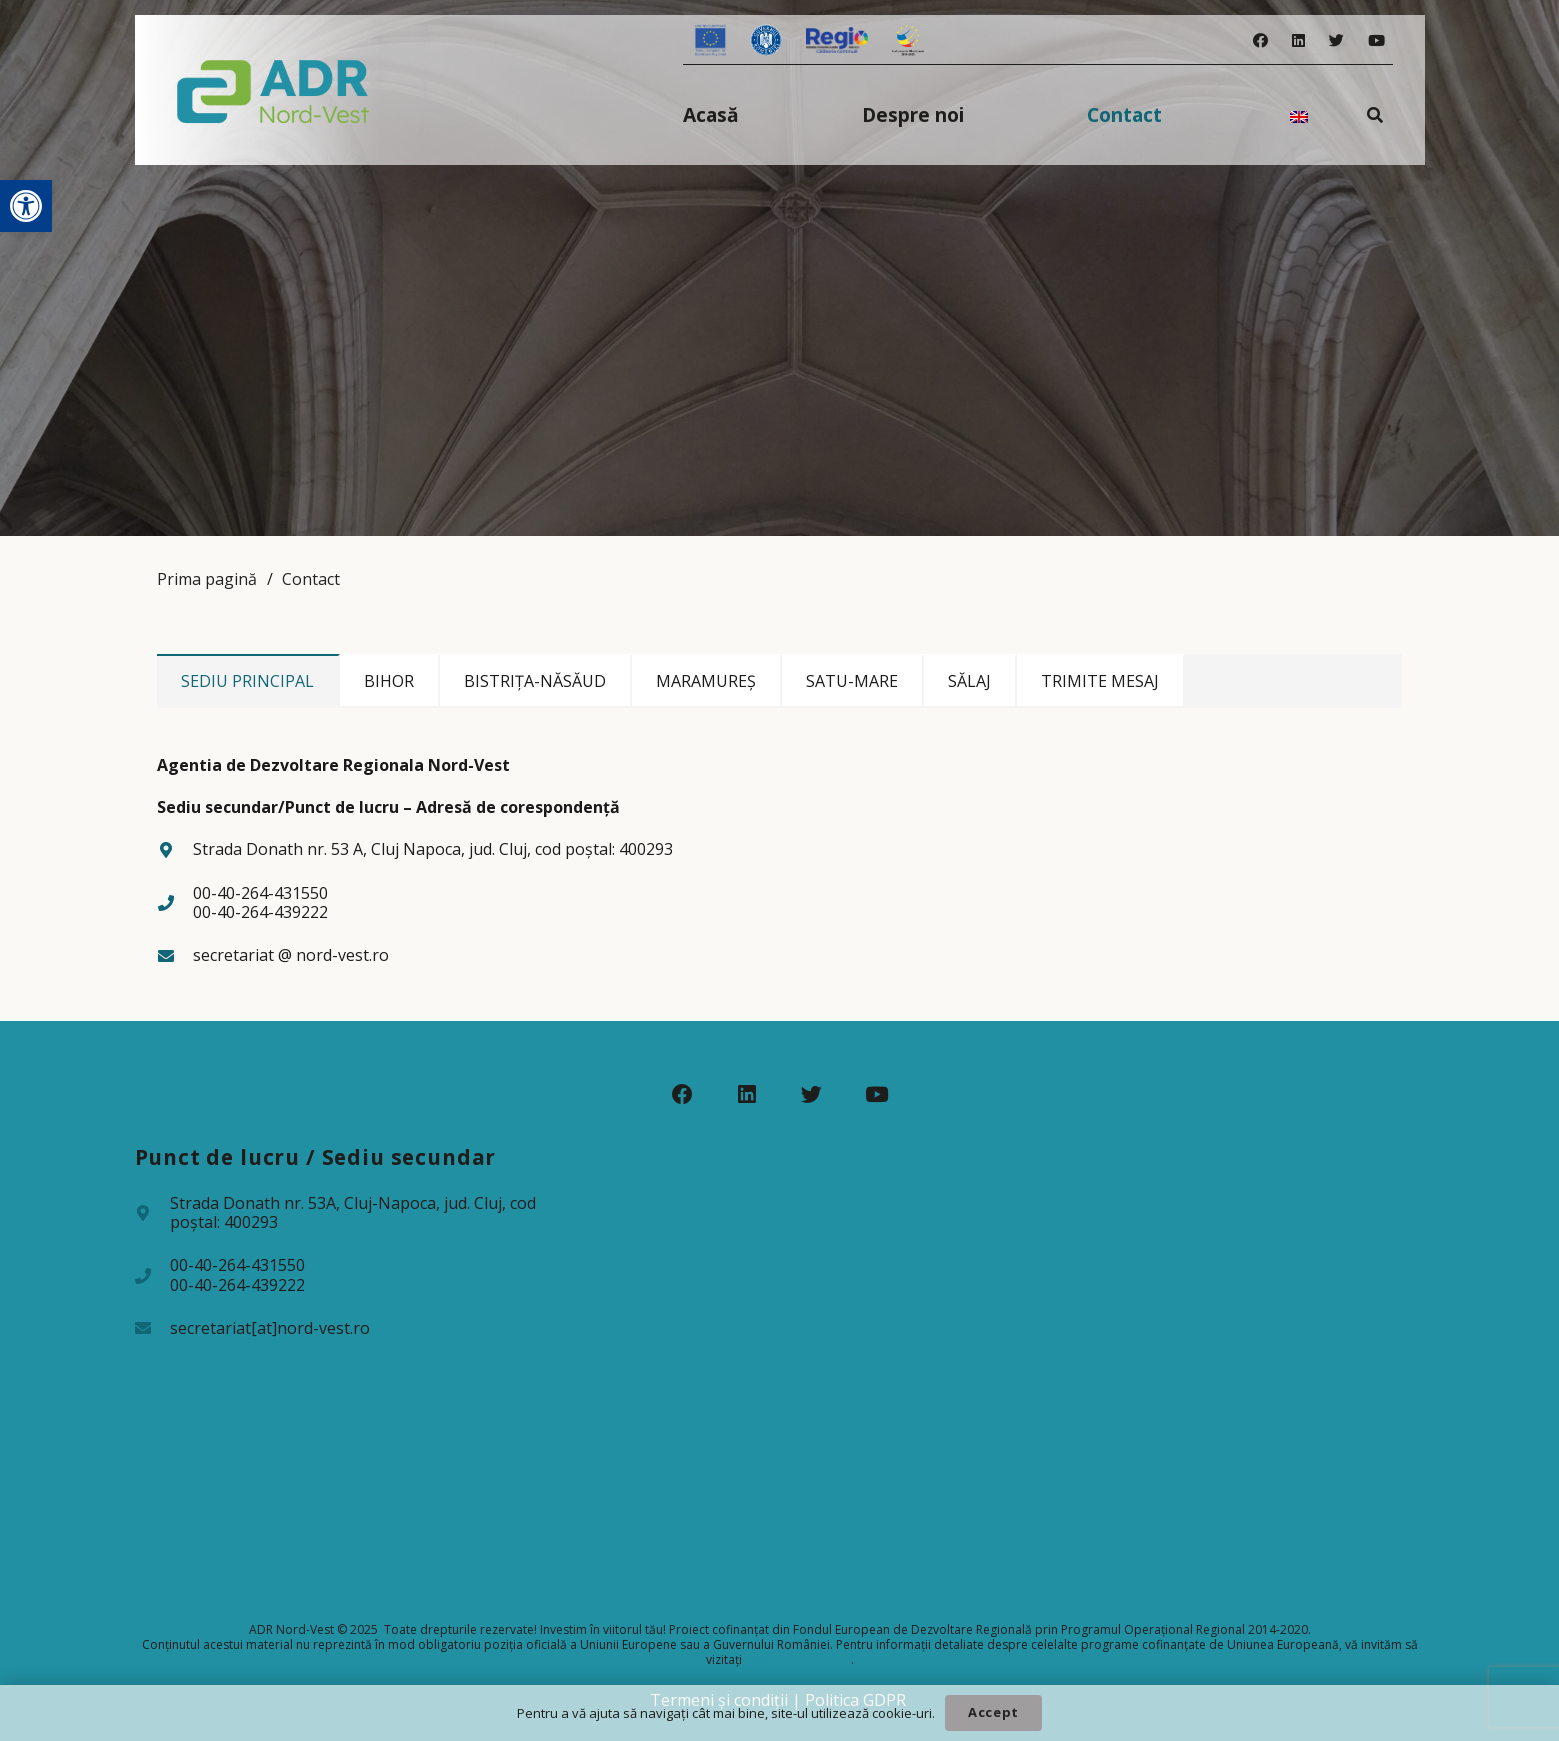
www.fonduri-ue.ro (798, 1659)
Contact (311, 579)
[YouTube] (1376, 40)
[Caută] (1374, 114)
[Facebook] (1260, 40)
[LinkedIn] (1298, 40)
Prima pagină (207, 579)
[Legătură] (273, 90)
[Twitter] (1336, 40)
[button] (26, 206)
